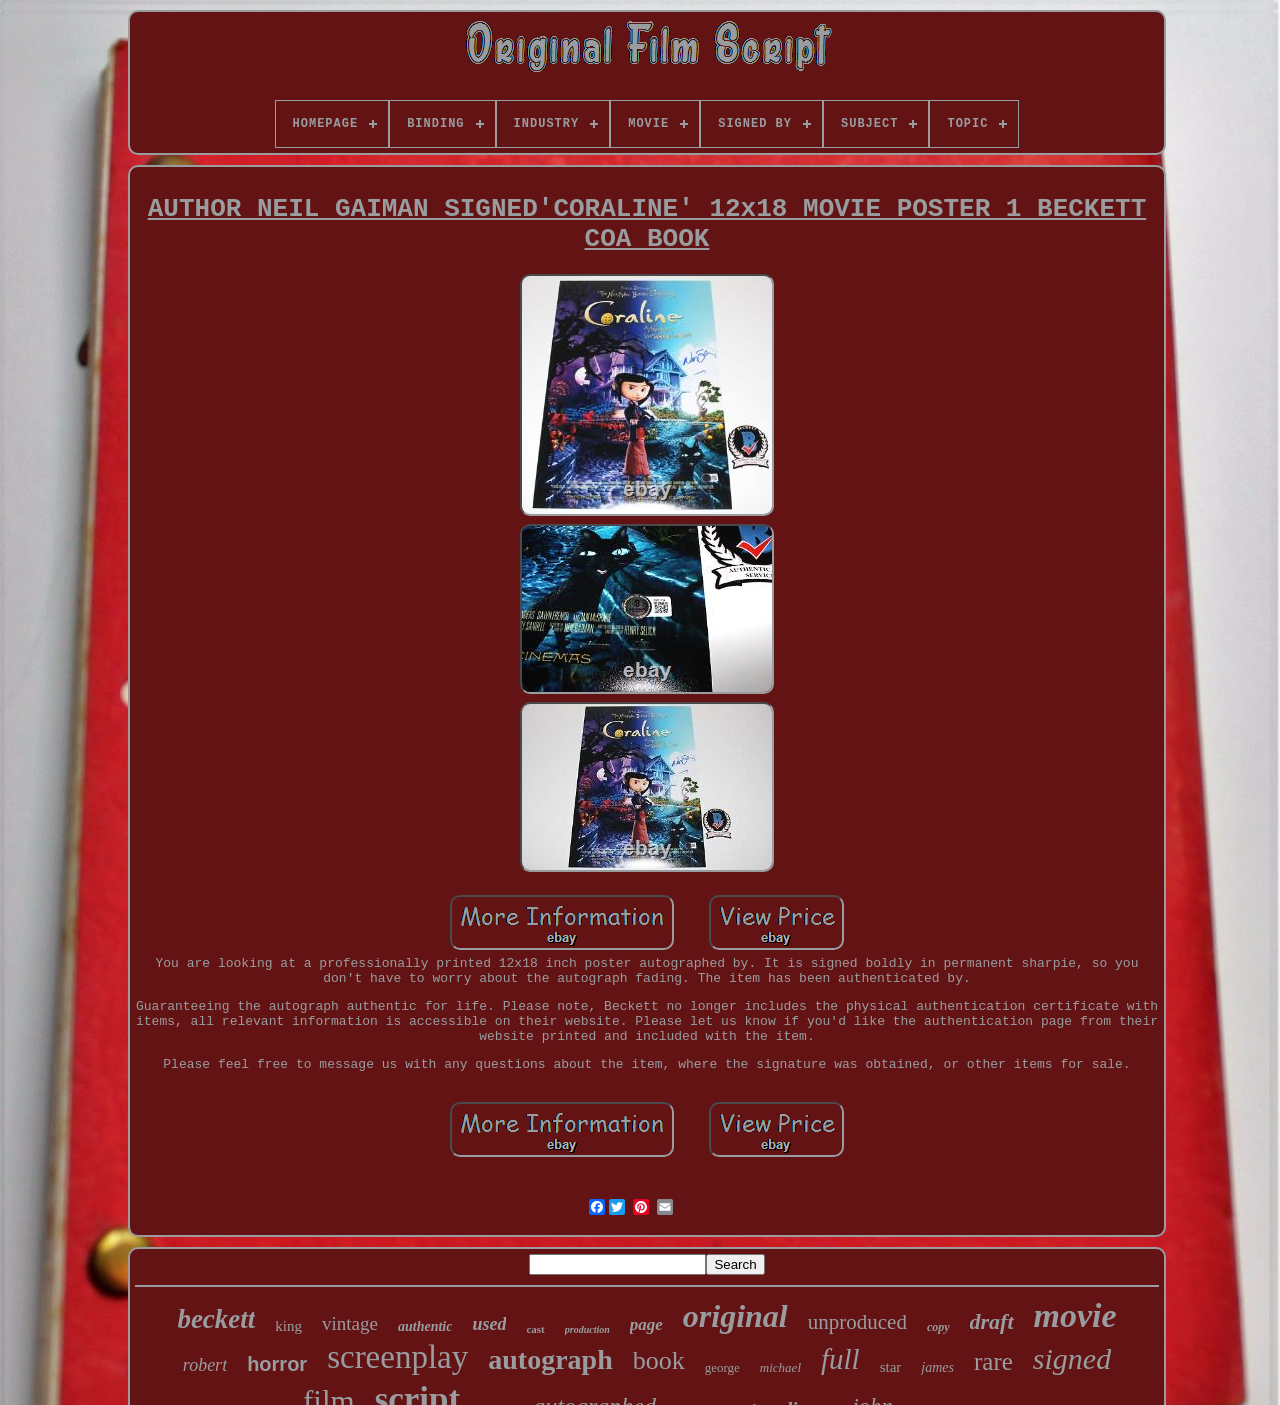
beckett (216, 1319)
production (587, 1329)
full (840, 1359)
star (891, 1367)
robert (205, 1365)
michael (780, 1367)
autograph (550, 1359)
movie (1075, 1315)
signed (1072, 1358)
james (937, 1367)
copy (938, 1327)
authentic (425, 1326)
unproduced (857, 1322)
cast (535, 1329)
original (735, 1316)
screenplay (397, 1357)
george (722, 1367)
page (646, 1324)
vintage (350, 1323)
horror (277, 1364)
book (659, 1360)
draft (992, 1321)
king (288, 1326)
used (489, 1324)
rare (993, 1361)
